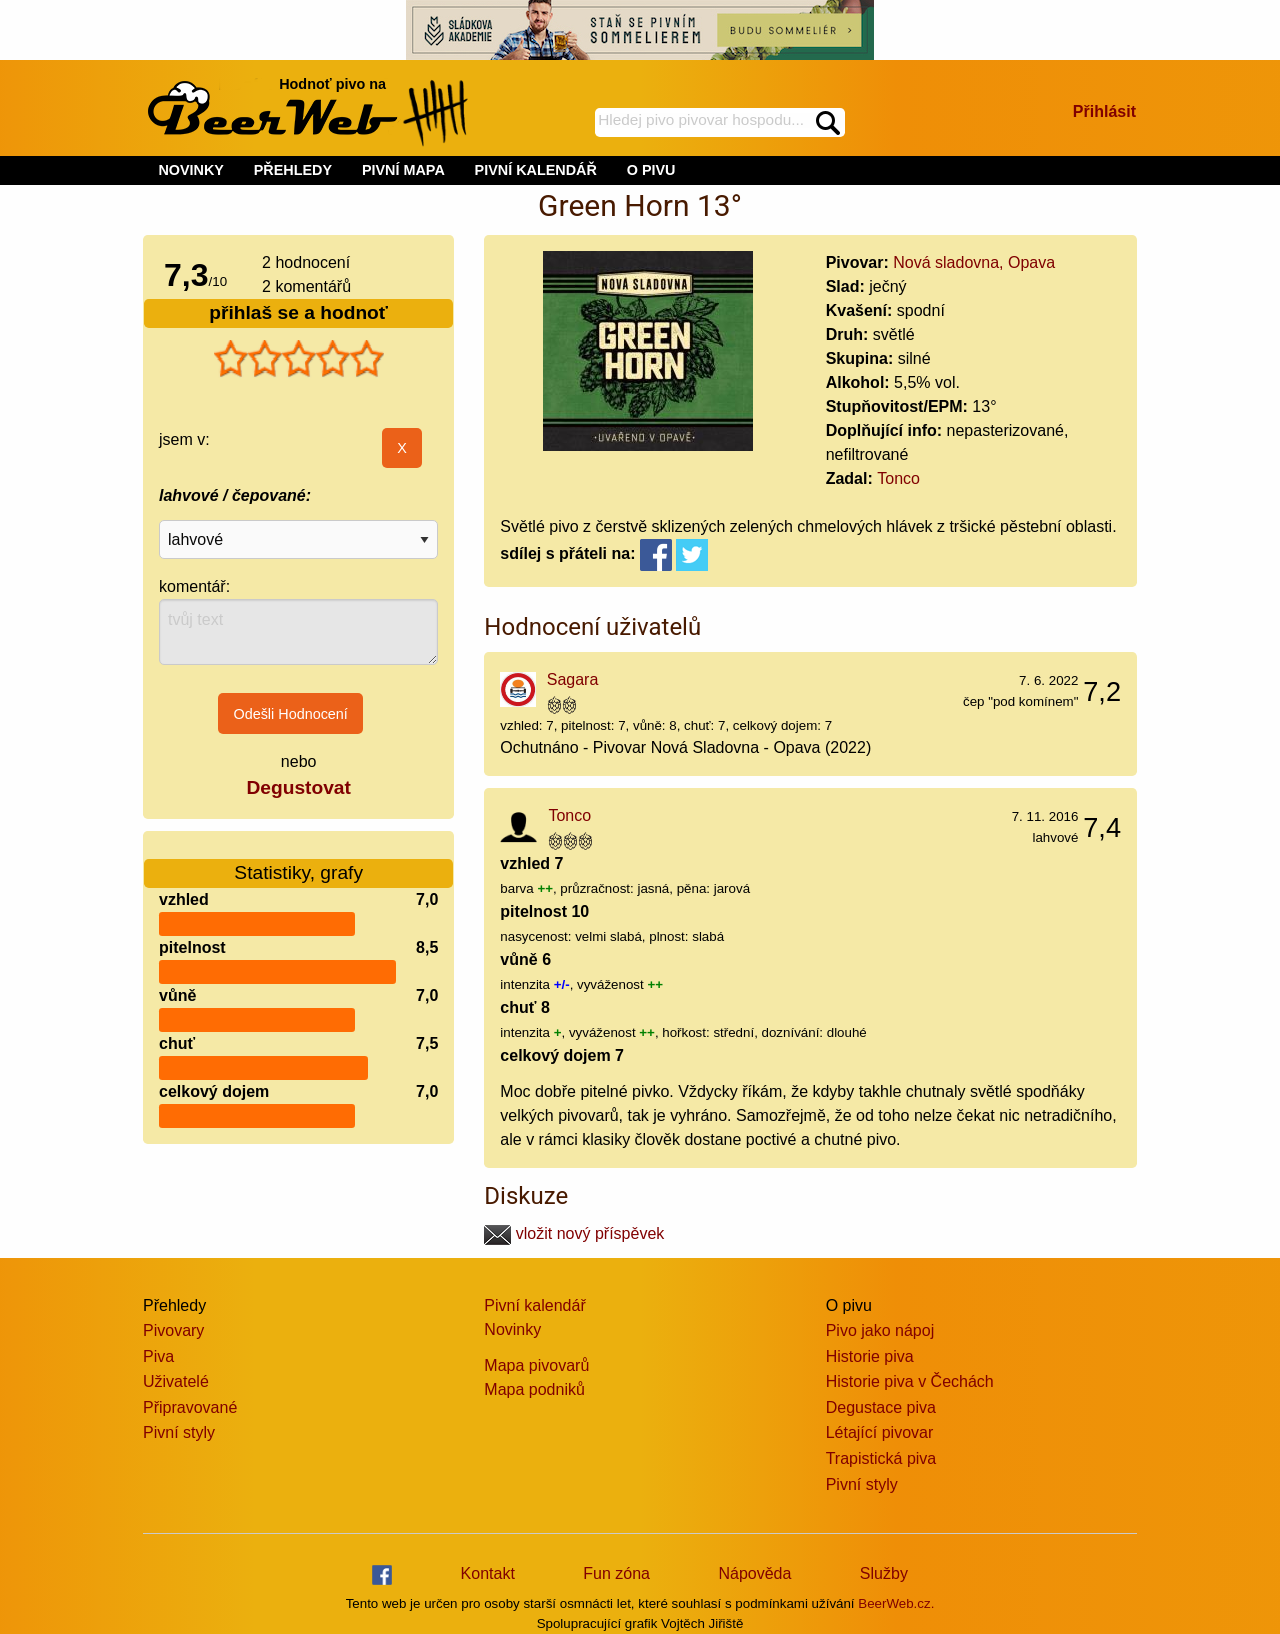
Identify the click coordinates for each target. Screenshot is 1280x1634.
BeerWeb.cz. (896, 1603)
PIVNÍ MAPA (403, 170)
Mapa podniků (534, 1389)
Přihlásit (1104, 111)
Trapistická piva (881, 1458)
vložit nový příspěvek (574, 1233)
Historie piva (870, 1356)
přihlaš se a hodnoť (298, 312)
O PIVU (651, 170)
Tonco (898, 478)
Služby (884, 1573)
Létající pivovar (880, 1432)
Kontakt (488, 1573)
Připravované (190, 1407)
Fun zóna (616, 1573)
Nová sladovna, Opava (974, 262)
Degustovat (298, 787)
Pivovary (173, 1330)
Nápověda (754, 1573)
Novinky (512, 1329)
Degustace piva (881, 1407)
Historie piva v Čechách (910, 1381)
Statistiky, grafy (298, 860)
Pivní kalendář (534, 1305)
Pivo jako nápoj (880, 1330)
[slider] (299, 359)
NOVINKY (191, 170)
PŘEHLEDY (293, 170)
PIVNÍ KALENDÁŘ (536, 170)
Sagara (573, 679)
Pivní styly (179, 1432)
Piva (158, 1356)
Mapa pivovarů (536, 1365)
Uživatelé (176, 1381)
